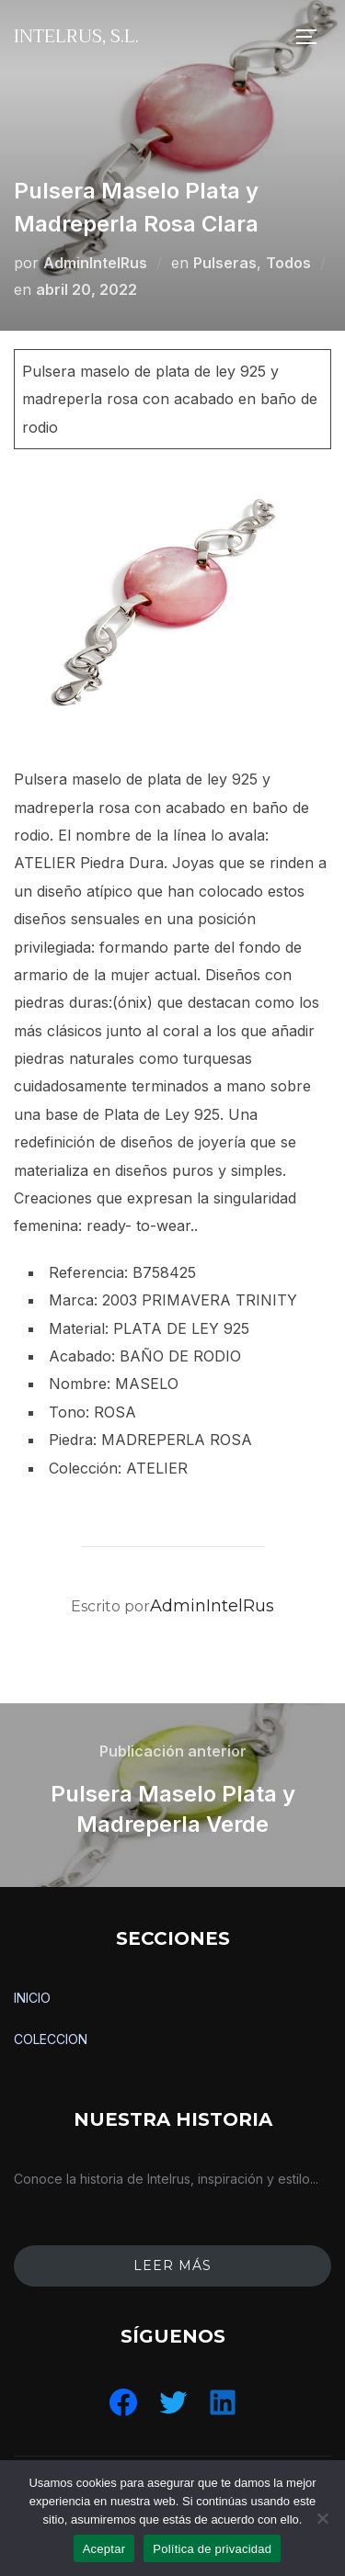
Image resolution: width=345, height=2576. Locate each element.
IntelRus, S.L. (76, 36)
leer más (172, 2265)
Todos (288, 263)
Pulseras (225, 263)
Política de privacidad (212, 2549)
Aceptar (104, 2549)
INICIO (32, 1997)
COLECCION (50, 2039)
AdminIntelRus (95, 263)
